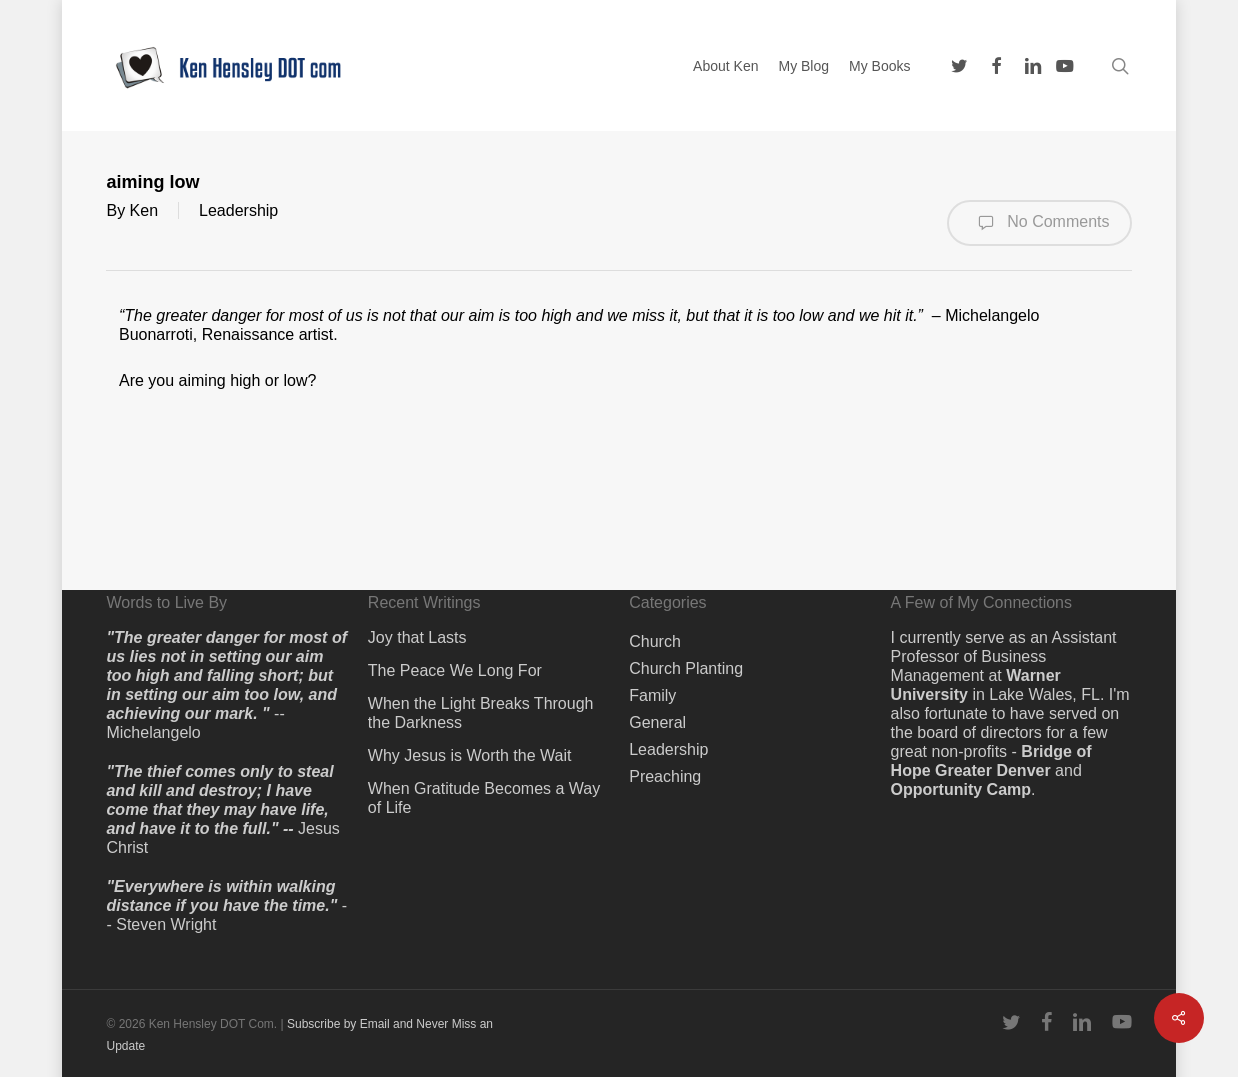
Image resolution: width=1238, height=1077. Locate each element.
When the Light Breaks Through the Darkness (481, 713)
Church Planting (686, 668)
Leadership (238, 210)
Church (655, 641)
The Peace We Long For (455, 670)
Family (652, 695)
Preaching (665, 776)
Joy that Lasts (417, 637)
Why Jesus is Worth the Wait (470, 755)
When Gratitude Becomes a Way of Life (484, 798)
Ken (144, 210)
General (657, 722)
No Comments (1039, 223)
